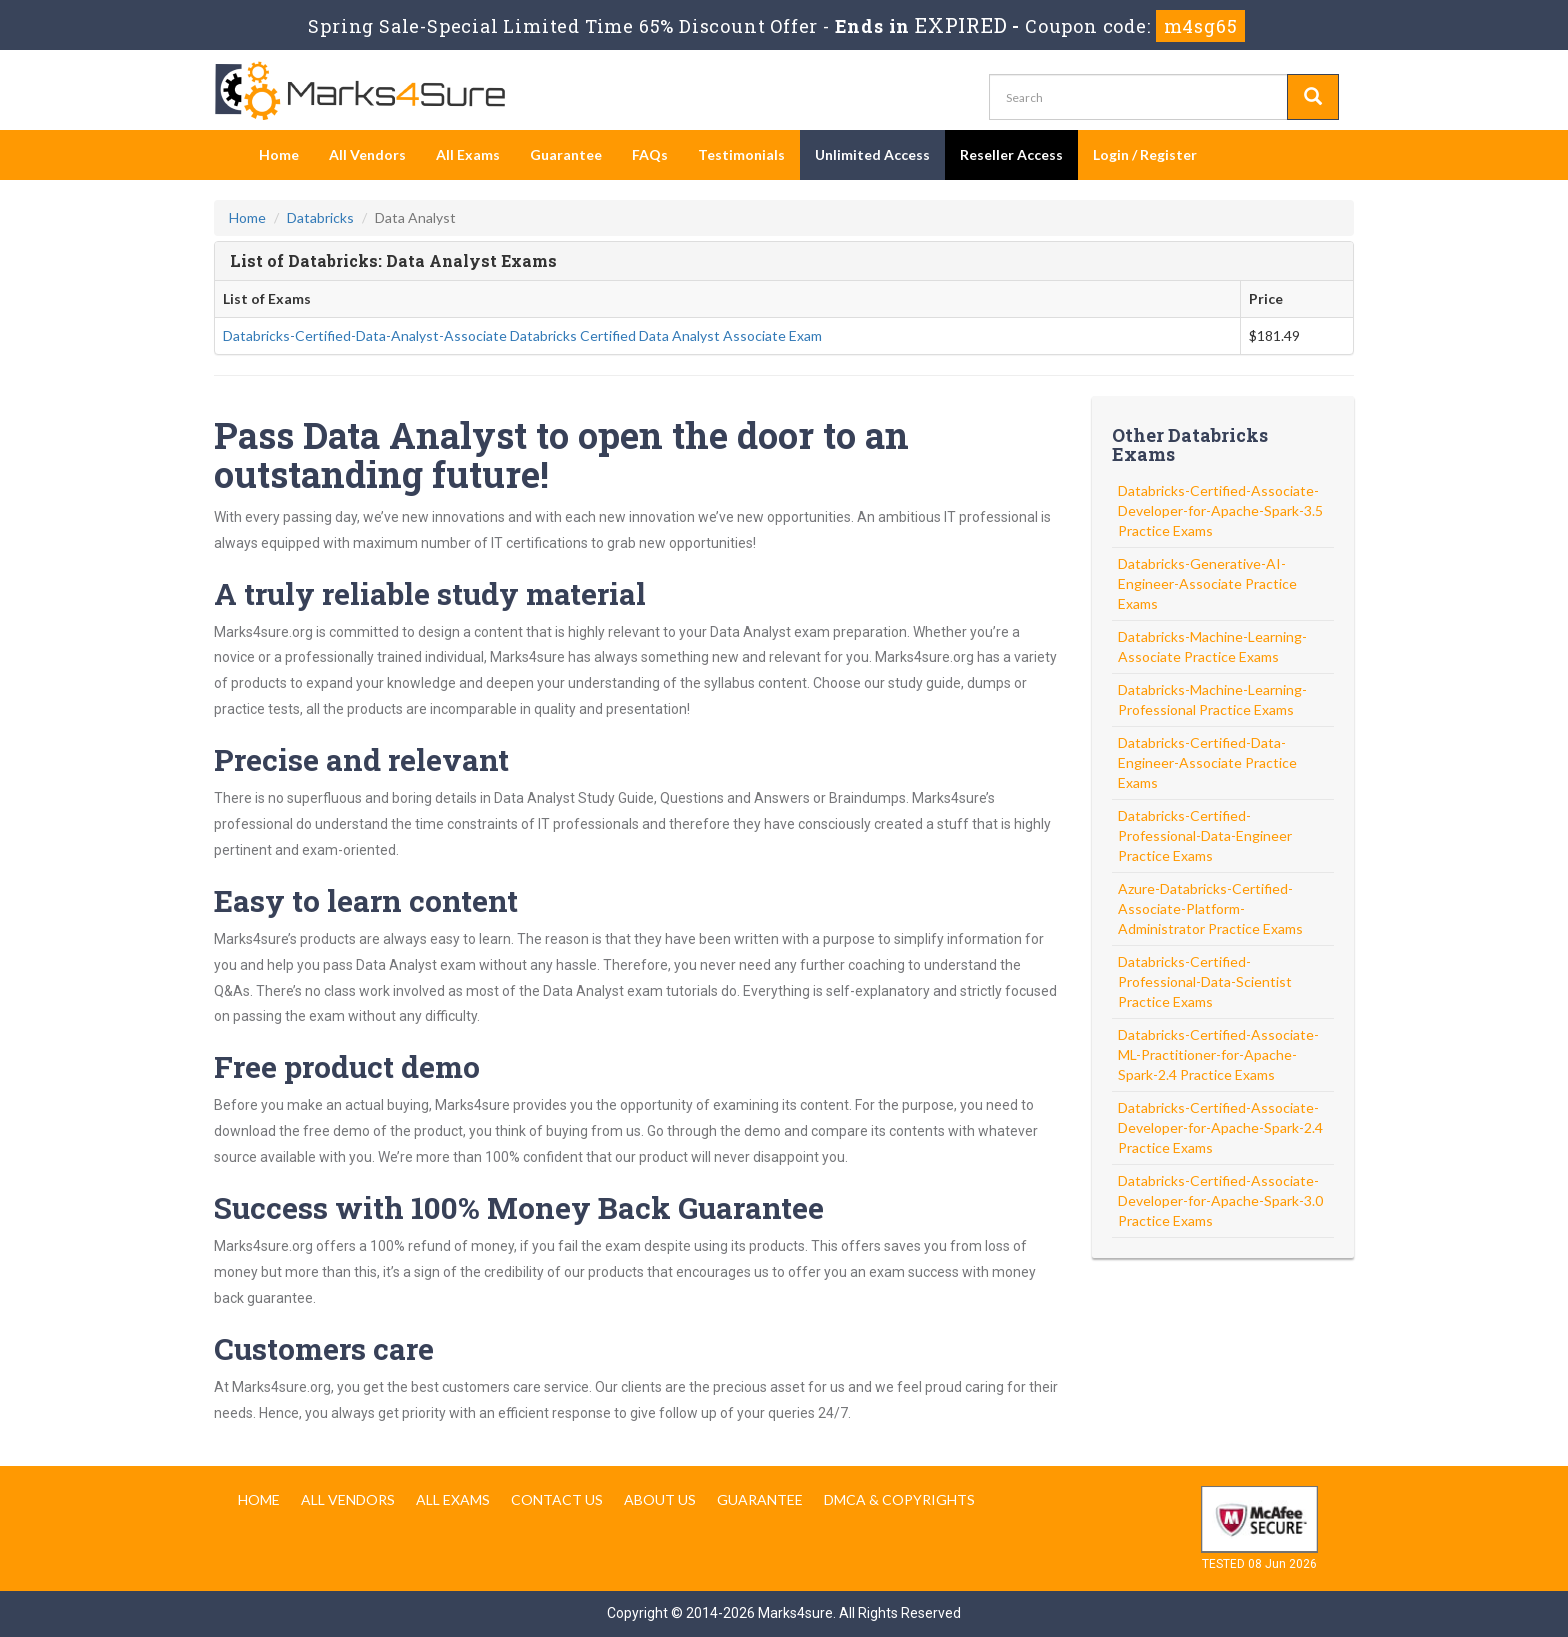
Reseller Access (1011, 154)
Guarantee (566, 154)
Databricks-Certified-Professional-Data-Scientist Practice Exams (1205, 981)
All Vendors (367, 154)
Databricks (320, 217)
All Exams (468, 154)
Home (279, 154)
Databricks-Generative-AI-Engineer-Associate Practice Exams (1207, 583)
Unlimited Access (872, 154)
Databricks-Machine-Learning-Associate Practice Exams (1212, 646)
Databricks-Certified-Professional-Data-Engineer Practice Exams (1205, 835)
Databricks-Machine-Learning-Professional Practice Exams (1212, 699)
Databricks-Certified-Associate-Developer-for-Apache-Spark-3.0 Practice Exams (1220, 1200)
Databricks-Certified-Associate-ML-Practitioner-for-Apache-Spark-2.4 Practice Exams (1218, 1054)
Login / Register (1145, 154)
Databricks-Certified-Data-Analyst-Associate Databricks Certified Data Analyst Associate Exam (522, 335)
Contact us (557, 1499)
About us (660, 1499)
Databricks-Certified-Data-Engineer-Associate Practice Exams (1207, 762)
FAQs (650, 154)
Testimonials (741, 154)
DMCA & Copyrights (899, 1499)
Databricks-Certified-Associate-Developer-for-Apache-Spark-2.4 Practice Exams (1220, 1127)
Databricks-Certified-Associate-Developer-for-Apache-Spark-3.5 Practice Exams (1220, 510)
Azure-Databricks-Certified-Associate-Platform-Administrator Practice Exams (1210, 908)
